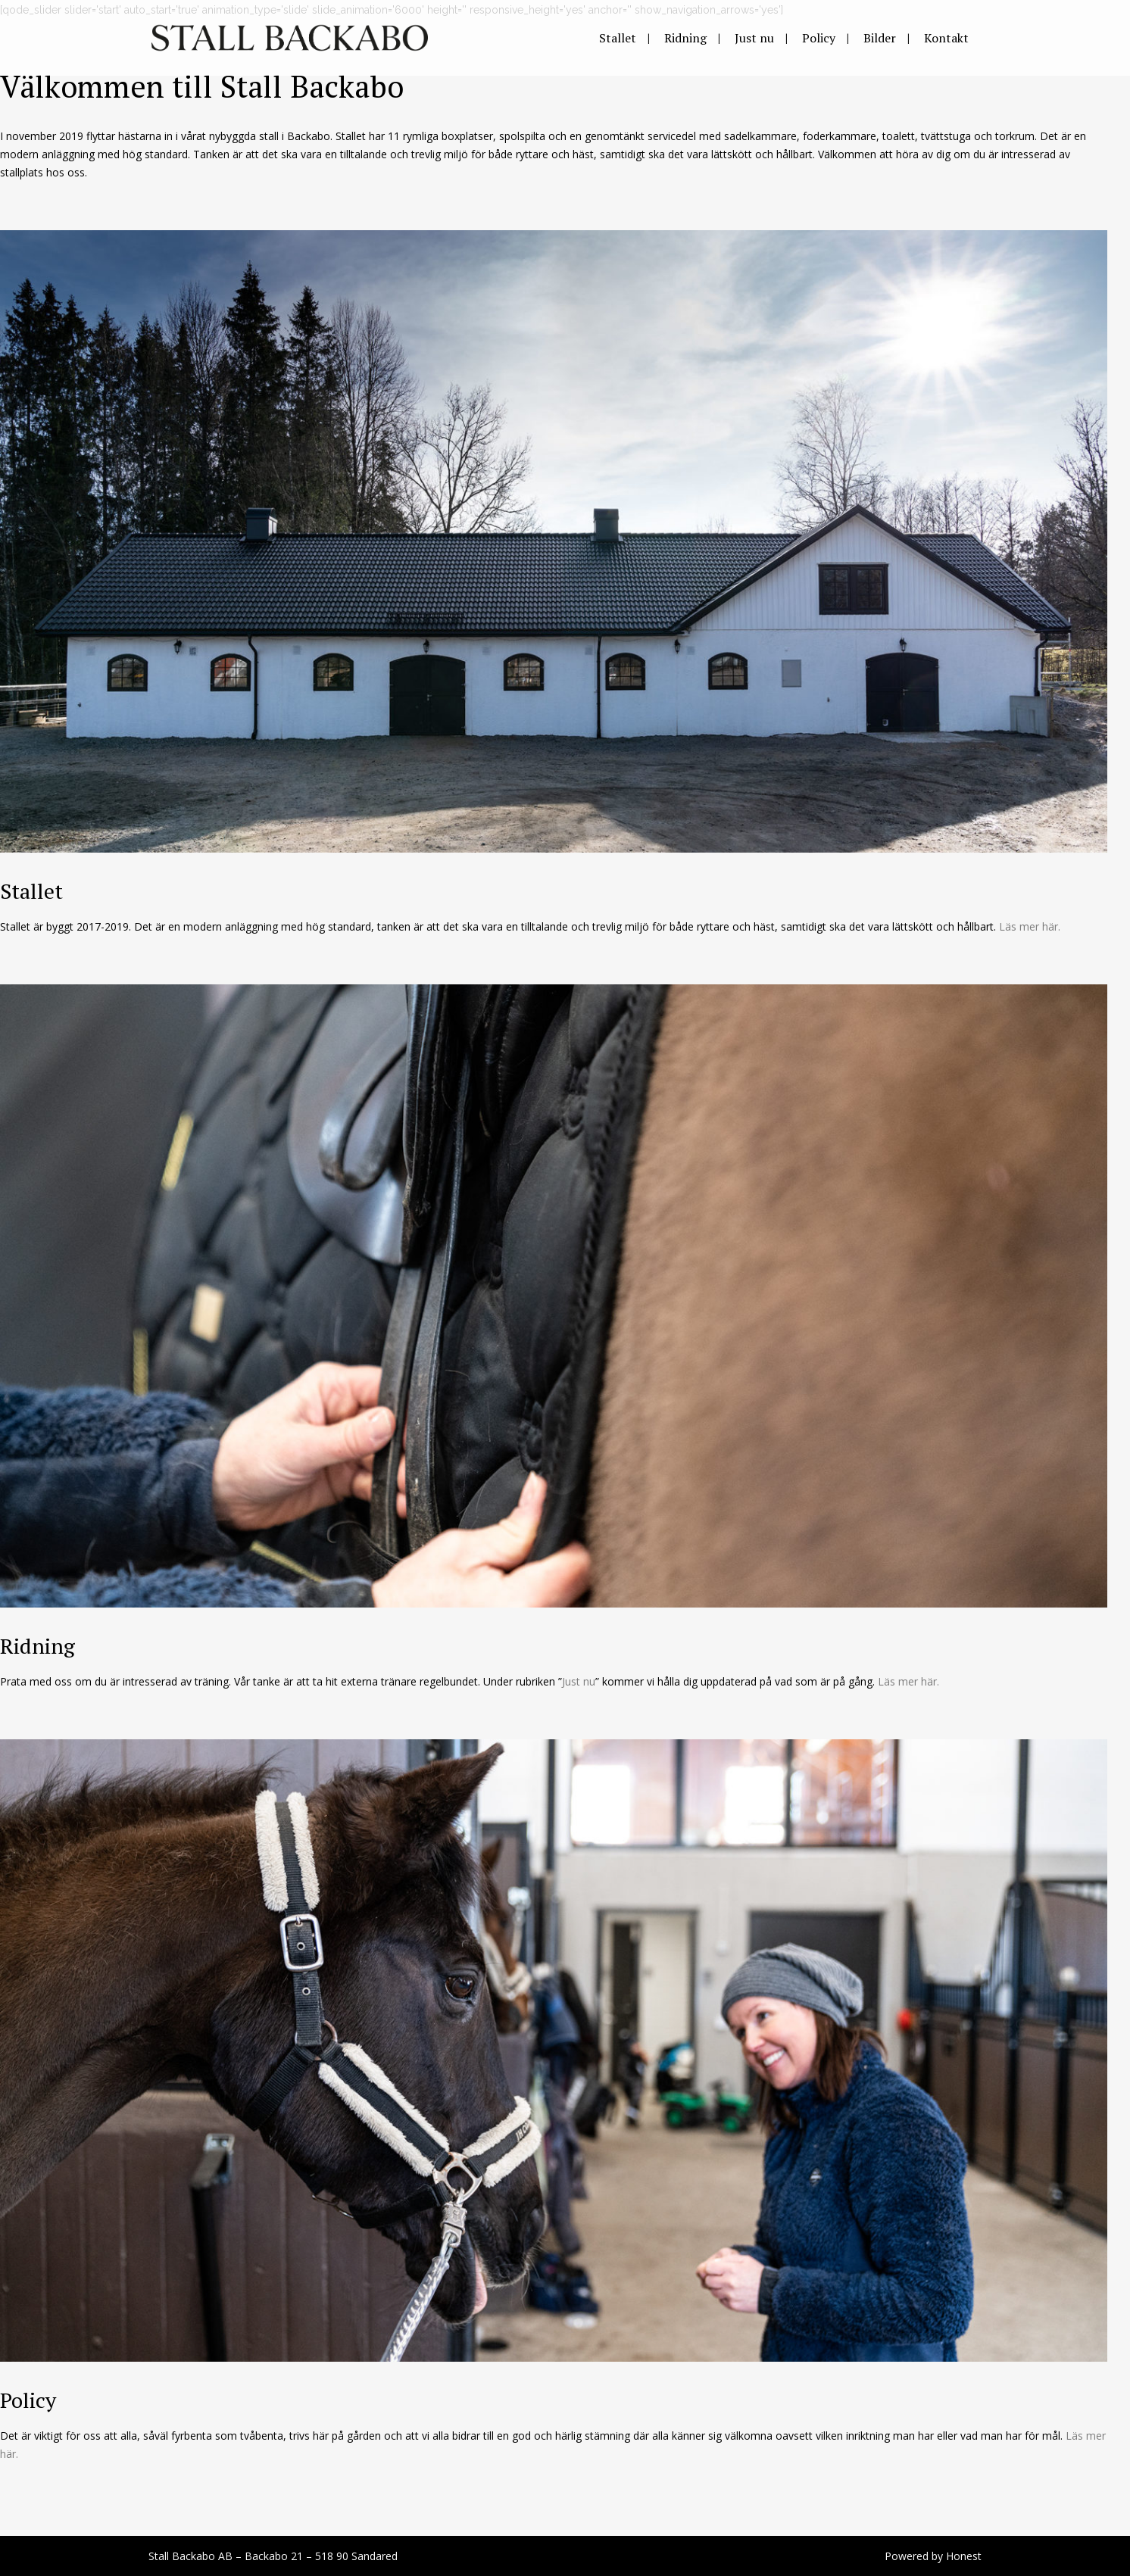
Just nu (578, 1681)
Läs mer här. (1029, 926)
